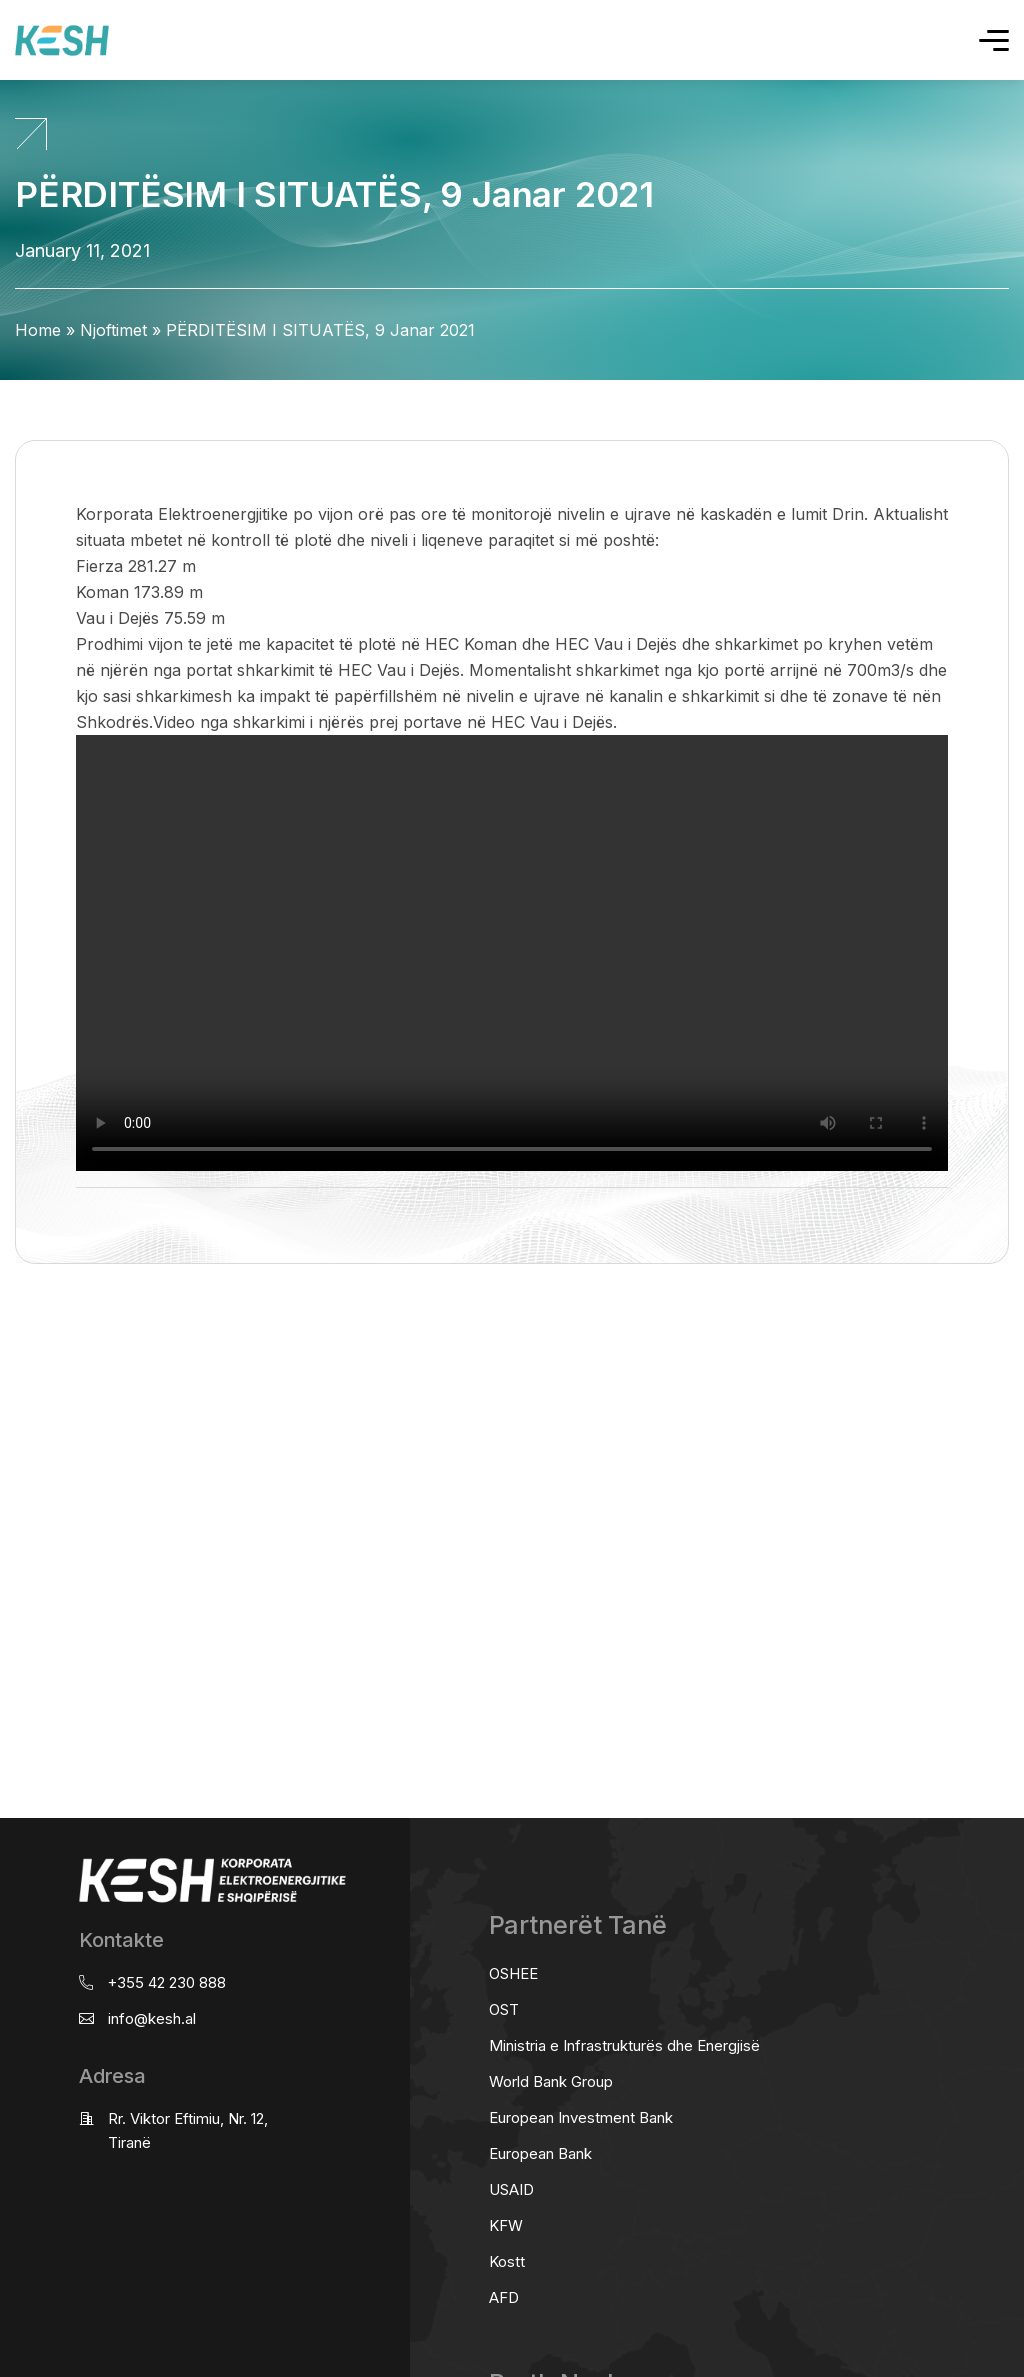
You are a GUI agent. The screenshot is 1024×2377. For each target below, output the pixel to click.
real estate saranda (7, 1342)
